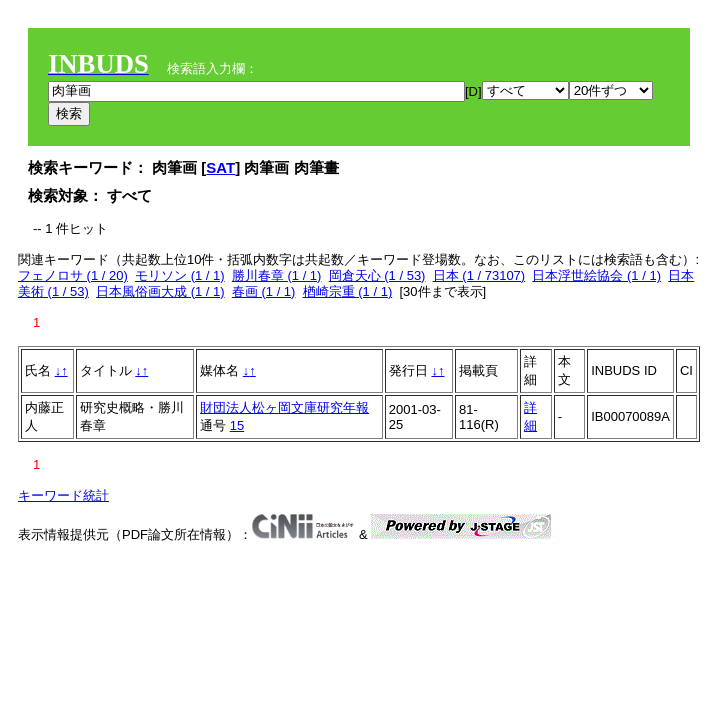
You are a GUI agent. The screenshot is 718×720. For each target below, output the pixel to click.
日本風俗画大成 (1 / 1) (160, 291)
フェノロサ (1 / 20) (73, 275)
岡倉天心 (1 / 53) (377, 275)
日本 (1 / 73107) (479, 275)
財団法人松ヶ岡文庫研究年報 (284, 407)
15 (237, 425)
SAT (220, 167)
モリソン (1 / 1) (180, 275)
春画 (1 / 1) (264, 291)
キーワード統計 (63, 495)
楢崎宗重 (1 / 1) (348, 291)
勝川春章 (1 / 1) (277, 275)
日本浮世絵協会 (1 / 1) (596, 275)
